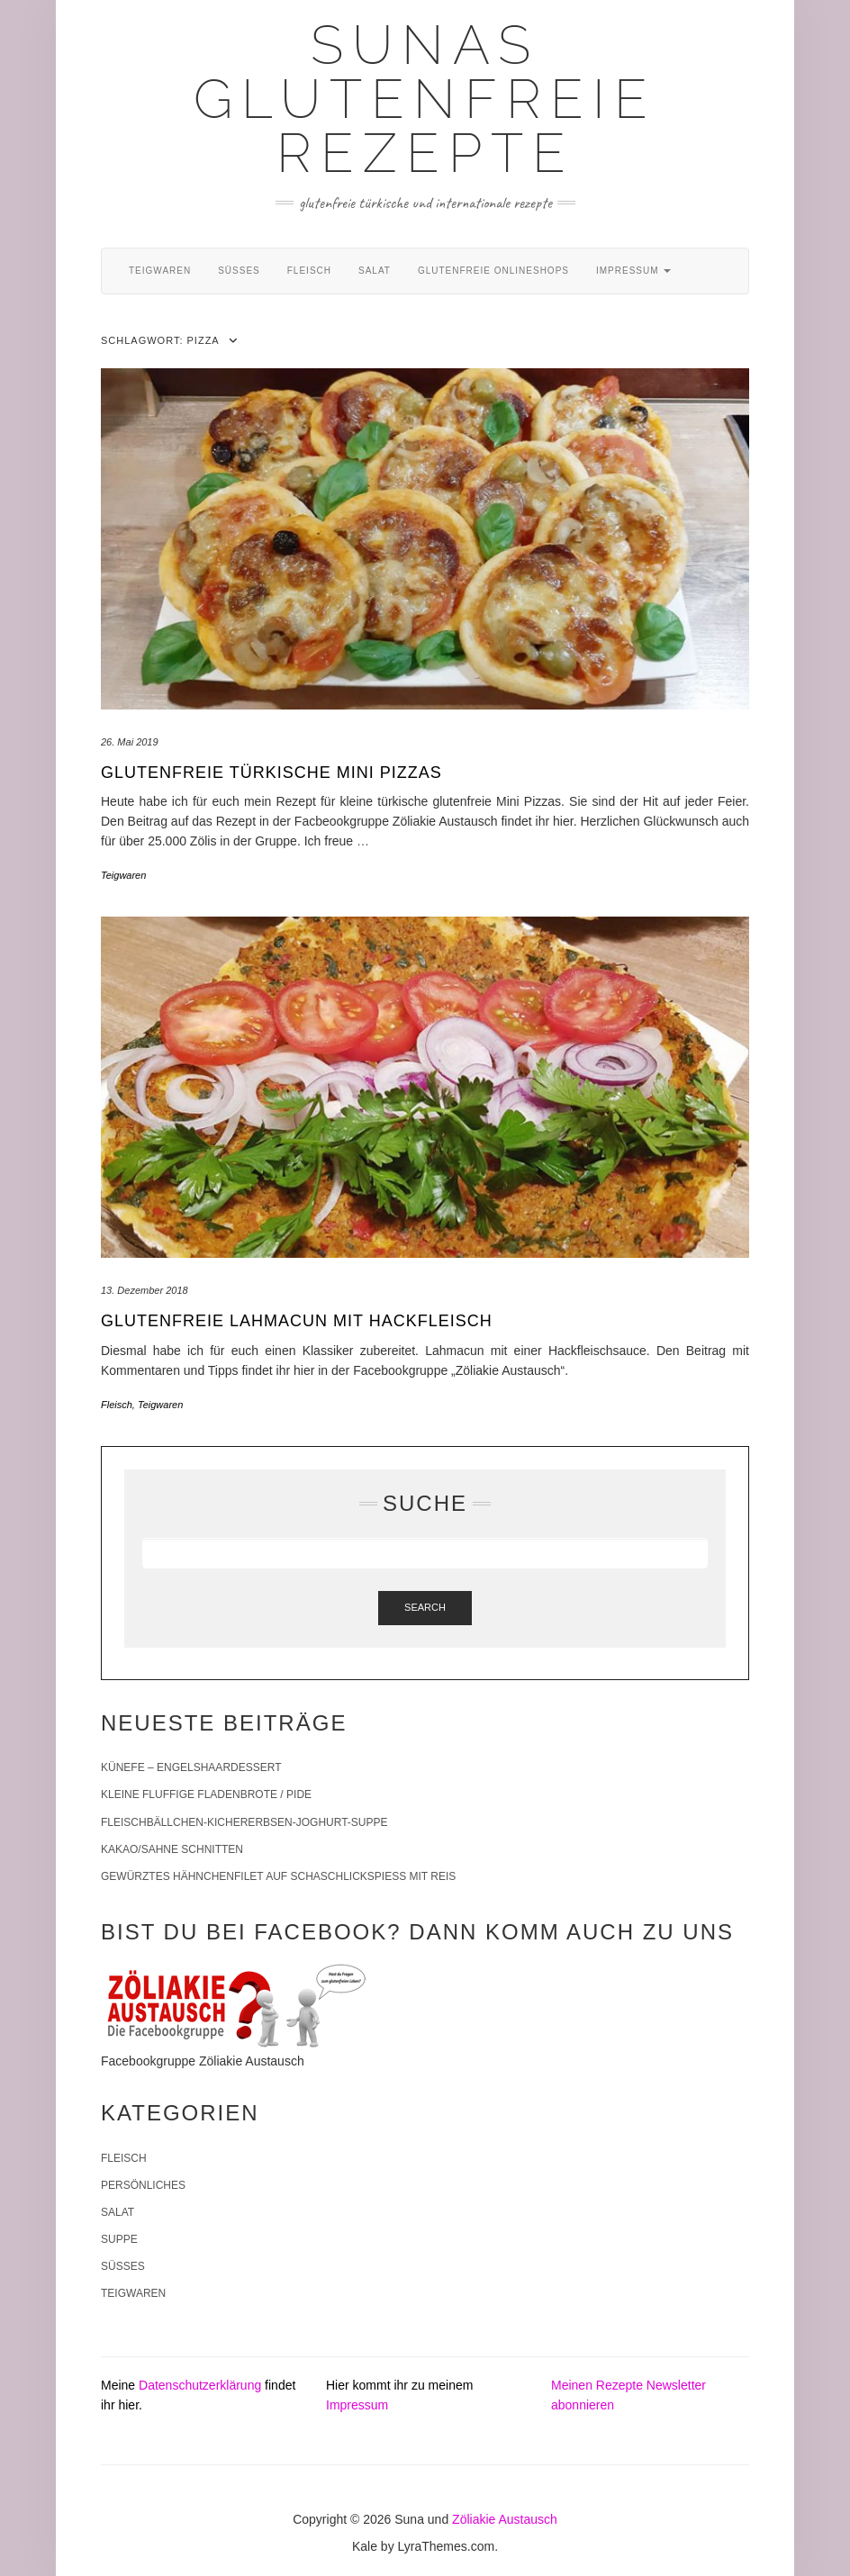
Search (425, 1607)
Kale (364, 2546)
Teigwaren (160, 271)
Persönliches (143, 2185)
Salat (374, 271)
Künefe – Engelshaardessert (191, 1767)
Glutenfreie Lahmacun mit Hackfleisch (297, 1321)
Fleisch (309, 271)
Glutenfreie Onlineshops (493, 271)
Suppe (119, 2239)
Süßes (239, 271)
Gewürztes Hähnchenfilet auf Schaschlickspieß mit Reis (278, 1876)
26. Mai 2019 (129, 742)
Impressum (633, 271)
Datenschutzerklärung (200, 2385)
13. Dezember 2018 (144, 1290)
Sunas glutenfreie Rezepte (425, 99)
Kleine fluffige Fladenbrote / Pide (206, 1794)
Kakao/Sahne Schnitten (172, 1849)
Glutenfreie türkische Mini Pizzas (271, 773)
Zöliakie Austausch (504, 2519)
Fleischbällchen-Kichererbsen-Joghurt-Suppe (244, 1822)
